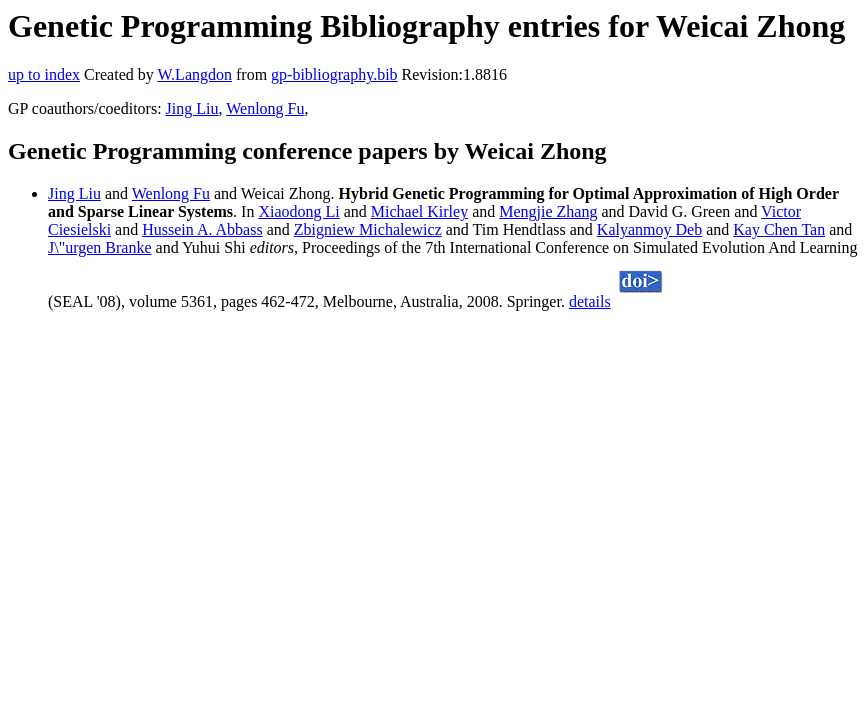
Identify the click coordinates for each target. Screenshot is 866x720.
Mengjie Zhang (548, 211)
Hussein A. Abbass (202, 229)
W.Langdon (194, 74)
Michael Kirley (419, 211)
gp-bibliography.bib (334, 74)
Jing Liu (192, 108)
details (590, 301)
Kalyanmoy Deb (649, 229)
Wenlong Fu (265, 108)
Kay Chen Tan (779, 229)
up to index (44, 74)
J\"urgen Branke (100, 247)
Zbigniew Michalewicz (368, 229)
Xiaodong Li (298, 211)
